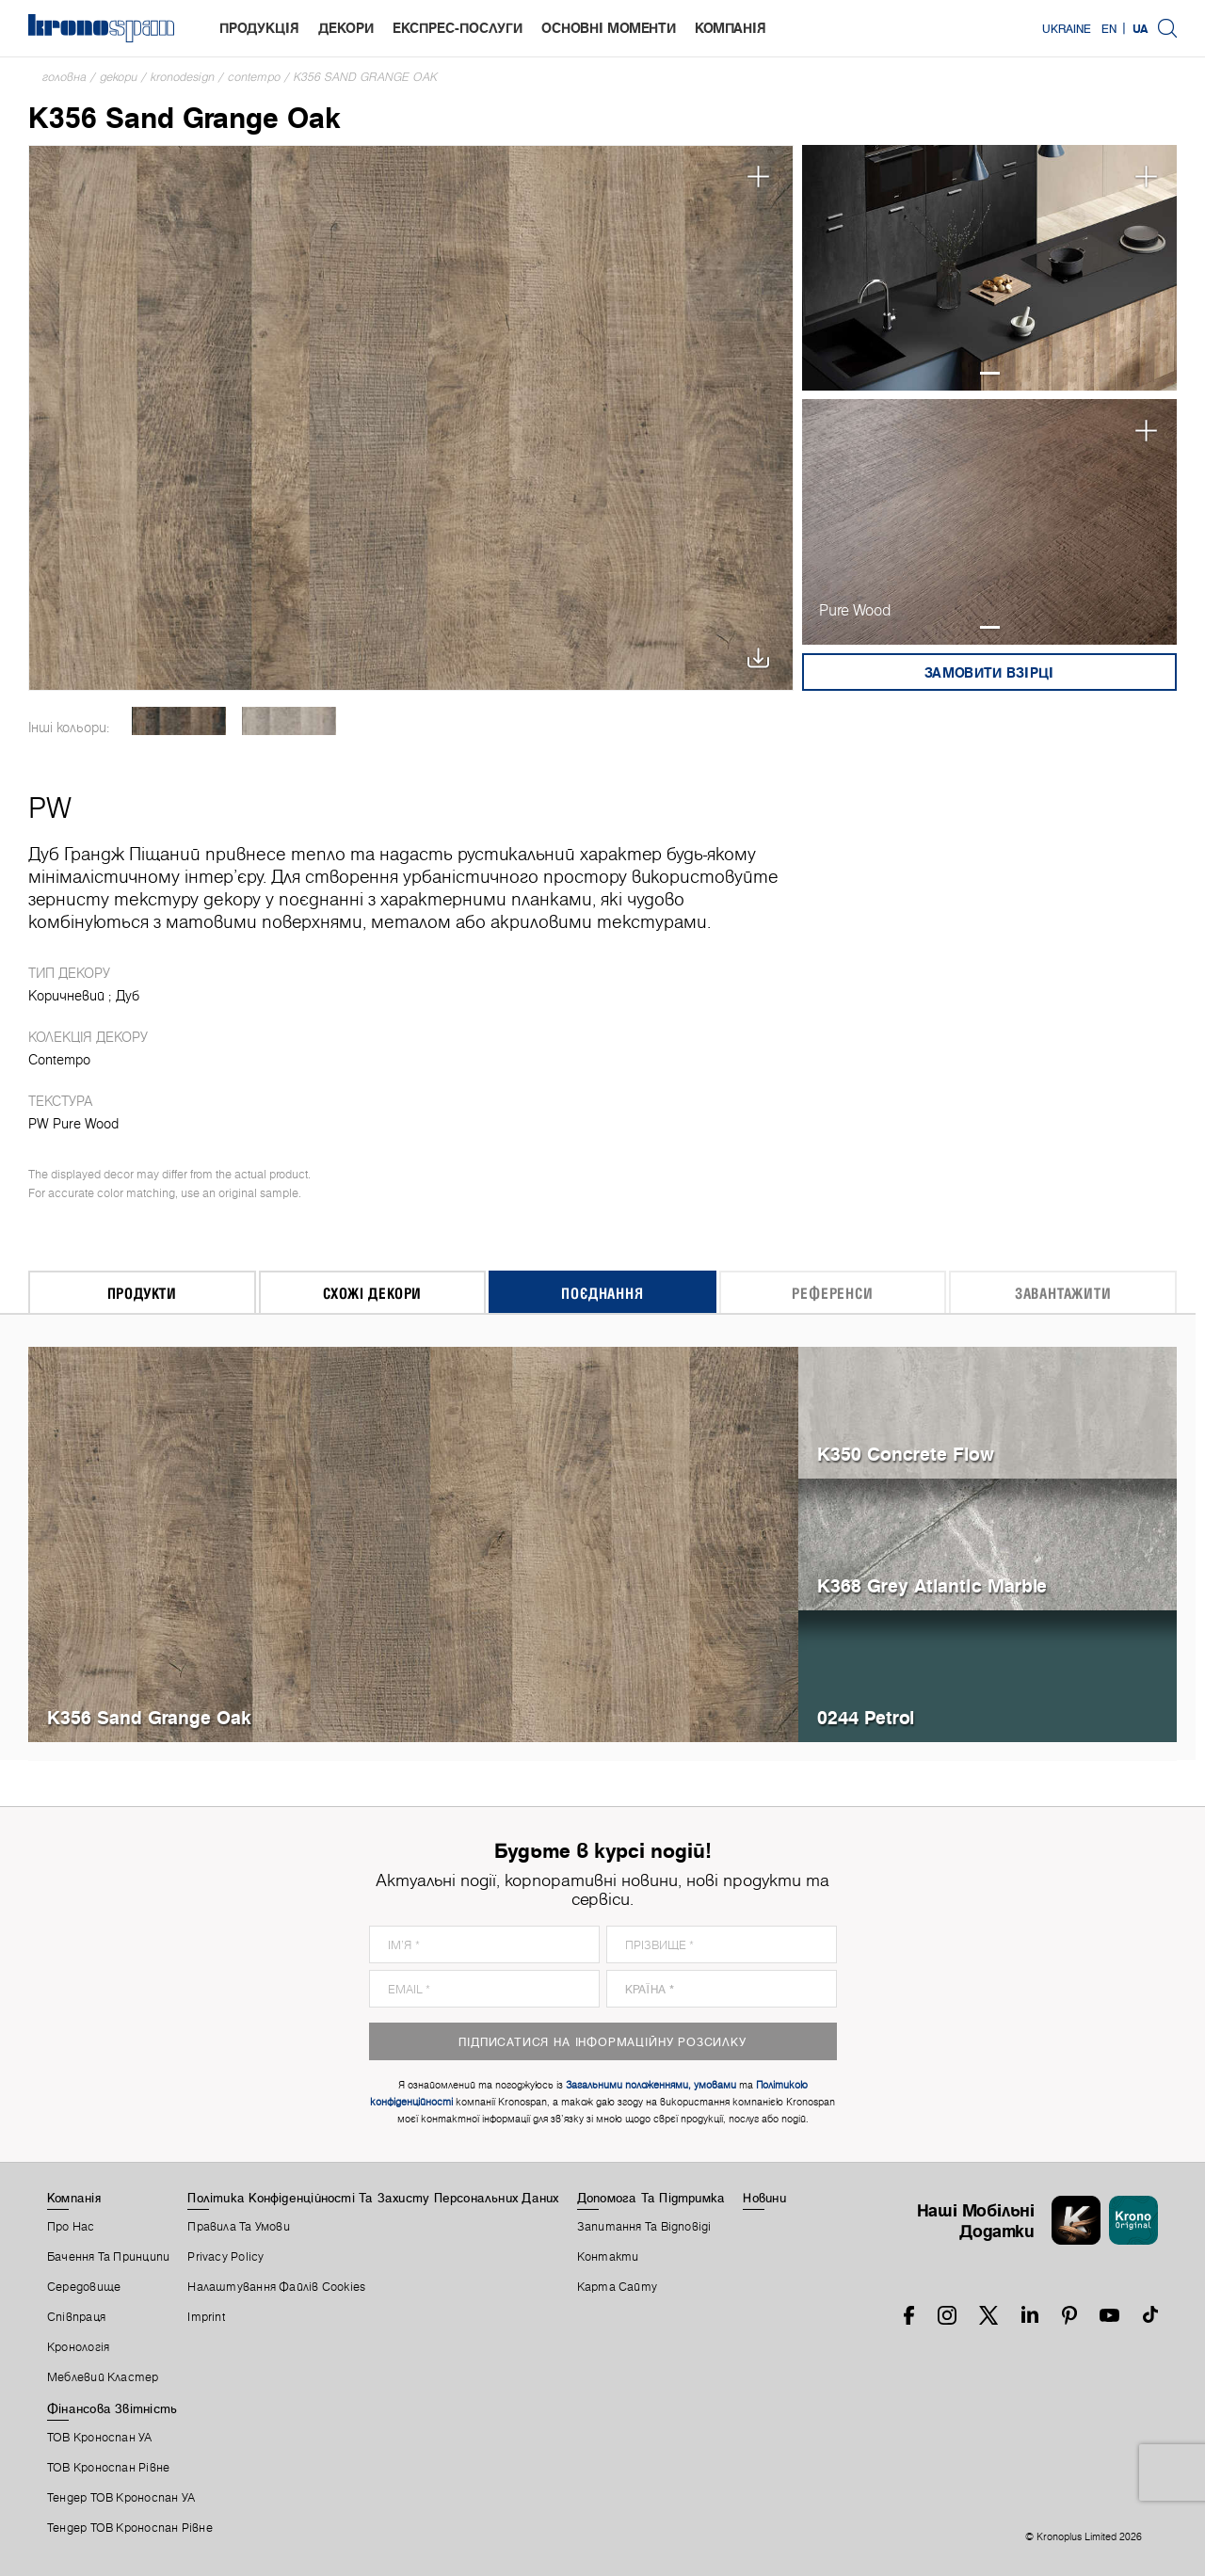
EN (1109, 28)
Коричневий (66, 995)
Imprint (206, 2317)
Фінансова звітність (112, 2408)
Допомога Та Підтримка (651, 2197)
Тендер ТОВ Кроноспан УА (121, 2497)
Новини (764, 2197)
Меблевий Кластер (103, 2377)
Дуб (127, 995)
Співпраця (76, 2317)
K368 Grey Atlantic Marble (932, 1585)
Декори (346, 28)
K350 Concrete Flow (905, 1453)
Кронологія (78, 2347)
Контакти (608, 2256)
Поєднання (602, 1293)
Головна (64, 77)
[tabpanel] (990, 268)
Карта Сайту (617, 2287)
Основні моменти (608, 28)
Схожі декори (373, 1293)
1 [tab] (990, 373)
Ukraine (1066, 28)
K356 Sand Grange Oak (366, 77)
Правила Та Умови (238, 2226)
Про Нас (71, 2226)
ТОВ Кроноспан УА (100, 2437)
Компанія (730, 28)
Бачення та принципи (108, 2256)
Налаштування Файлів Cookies (276, 2287)
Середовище (83, 2287)
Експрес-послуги (457, 28)
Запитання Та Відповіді (644, 2226)
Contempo (254, 77)
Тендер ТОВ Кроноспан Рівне (130, 2528)
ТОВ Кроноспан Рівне (108, 2467)
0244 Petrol (865, 1717)
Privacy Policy (225, 2256)
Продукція (259, 28)
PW (50, 807)
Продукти (142, 1293)
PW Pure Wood (73, 1123)
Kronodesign (183, 77)
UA (1140, 28)
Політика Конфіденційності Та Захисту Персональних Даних (372, 2197)
